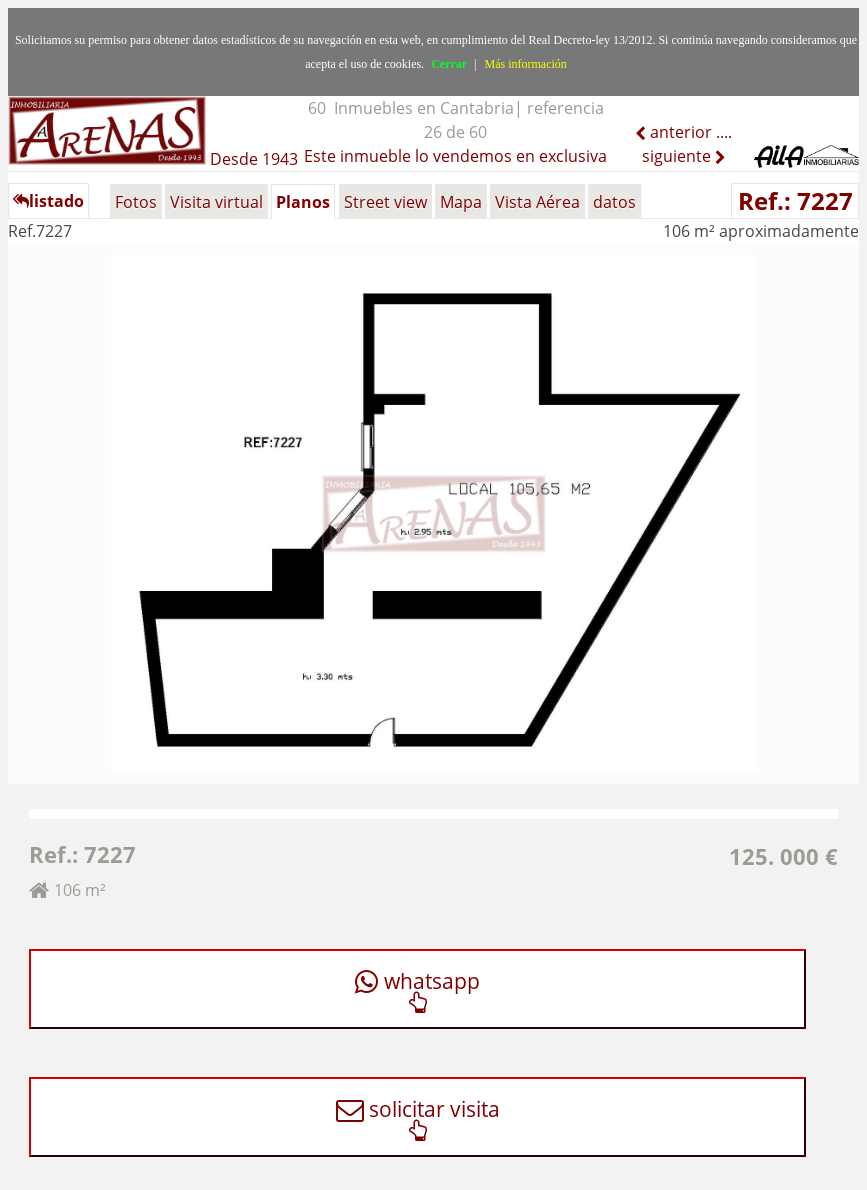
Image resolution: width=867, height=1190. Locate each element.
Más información (526, 64)
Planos (303, 202)
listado (48, 201)
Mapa (461, 202)
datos (614, 202)
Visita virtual (216, 202)
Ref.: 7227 (795, 200)
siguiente (678, 156)
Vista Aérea (537, 202)
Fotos (136, 202)
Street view (385, 202)
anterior (679, 132)
